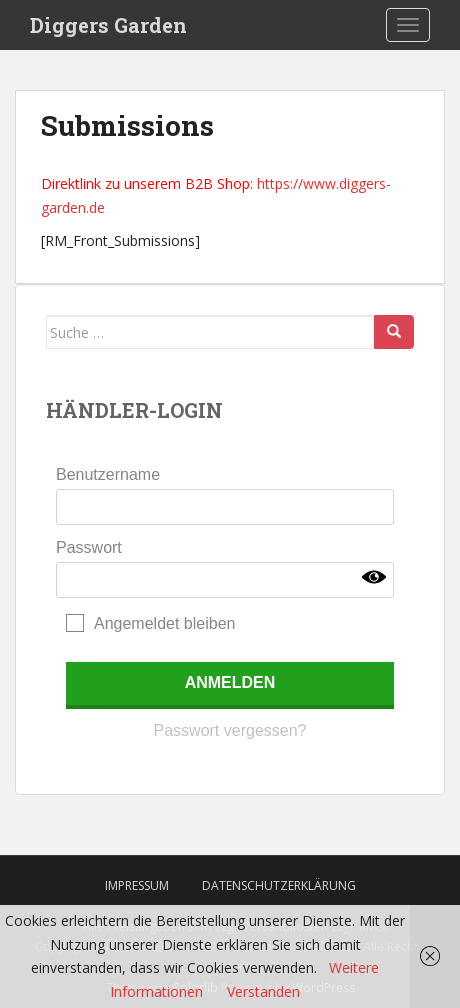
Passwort (89, 547)
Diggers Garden (108, 25)
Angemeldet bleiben (164, 623)
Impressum (137, 885)
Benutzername (108, 474)
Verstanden (263, 991)
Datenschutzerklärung (279, 885)
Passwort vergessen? (230, 730)
